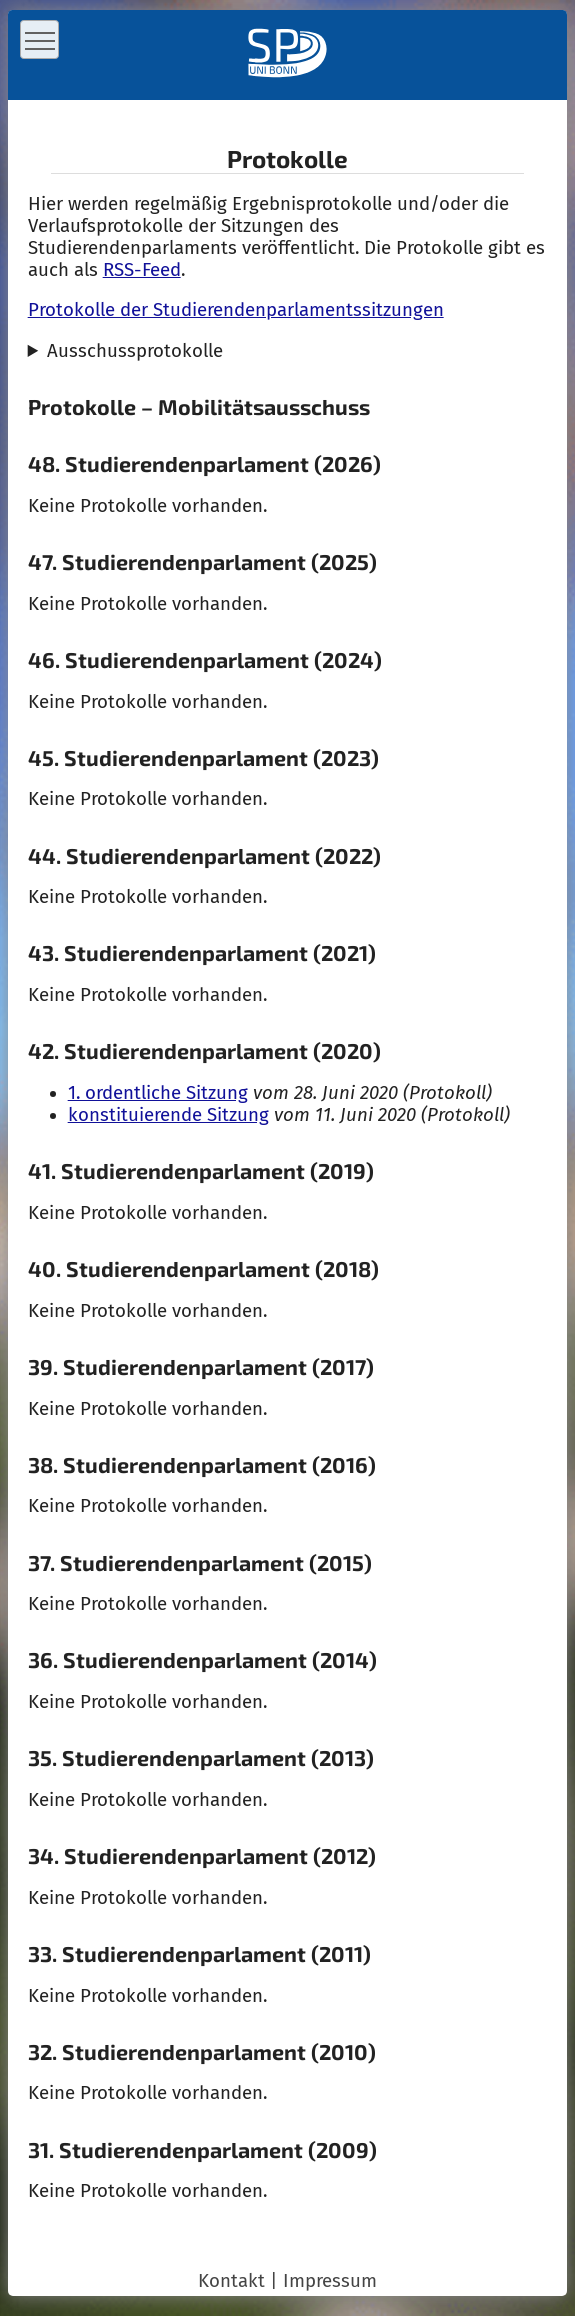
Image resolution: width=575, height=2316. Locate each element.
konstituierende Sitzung (168, 1115)
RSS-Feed (142, 270)
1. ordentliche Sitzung (158, 1093)
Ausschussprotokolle (135, 351)
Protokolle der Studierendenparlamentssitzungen (236, 310)
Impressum (330, 2281)
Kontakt (231, 2281)
